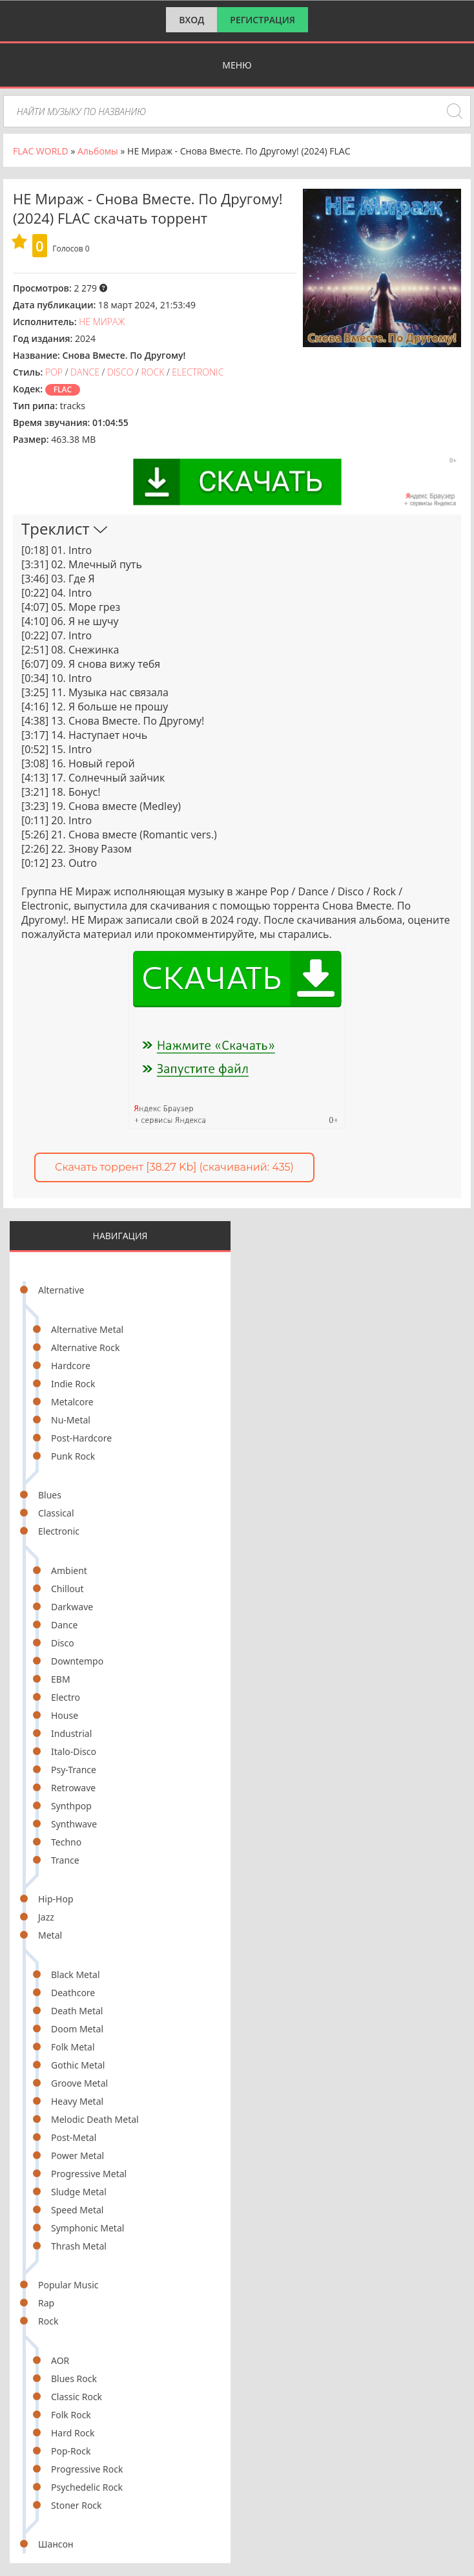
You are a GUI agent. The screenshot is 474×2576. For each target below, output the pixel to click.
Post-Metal (73, 2137)
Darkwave (72, 1607)
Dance (64, 1625)
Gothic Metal (78, 2065)
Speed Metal (77, 2210)
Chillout (67, 1588)
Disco (62, 1643)
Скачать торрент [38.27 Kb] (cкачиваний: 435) (174, 1167)
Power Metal (77, 2155)
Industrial (71, 1733)
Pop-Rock (70, 2451)
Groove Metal (79, 2083)
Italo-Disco (73, 1751)
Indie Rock (73, 1384)
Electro (65, 1697)
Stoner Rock (76, 2505)
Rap (46, 2303)
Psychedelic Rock (87, 2487)
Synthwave (74, 1824)
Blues (49, 1495)
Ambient (69, 1570)
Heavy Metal (77, 2101)
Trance (65, 1860)
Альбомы (97, 151)
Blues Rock (74, 2378)
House (64, 1715)
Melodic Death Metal (95, 2119)
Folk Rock (71, 2415)
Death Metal (77, 2011)
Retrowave (73, 1788)
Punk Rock (73, 1456)
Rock (48, 2321)
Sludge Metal (79, 2192)
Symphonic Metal (87, 2228)
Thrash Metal (79, 2246)
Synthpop (71, 1806)
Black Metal (75, 1974)
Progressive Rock (87, 2469)
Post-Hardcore (81, 1438)
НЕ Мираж (102, 321)
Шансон (56, 2544)
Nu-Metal (70, 1420)
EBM (60, 1679)
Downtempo (77, 1661)
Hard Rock (72, 2433)
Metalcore (72, 1402)
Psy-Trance (73, 1769)
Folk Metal (73, 2047)
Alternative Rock (85, 1347)
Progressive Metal (89, 2173)
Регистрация (262, 20)
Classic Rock (76, 2396)
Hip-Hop (56, 1899)
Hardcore (70, 1365)
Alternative (61, 1290)
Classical (56, 1513)
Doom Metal (77, 2029)
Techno (66, 1842)
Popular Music (68, 2285)
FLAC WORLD (40, 151)
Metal (50, 1935)
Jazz (46, 1917)
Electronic (58, 1531)
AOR (60, 2360)
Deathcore (73, 1992)
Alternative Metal (87, 1329)
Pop (54, 372)
